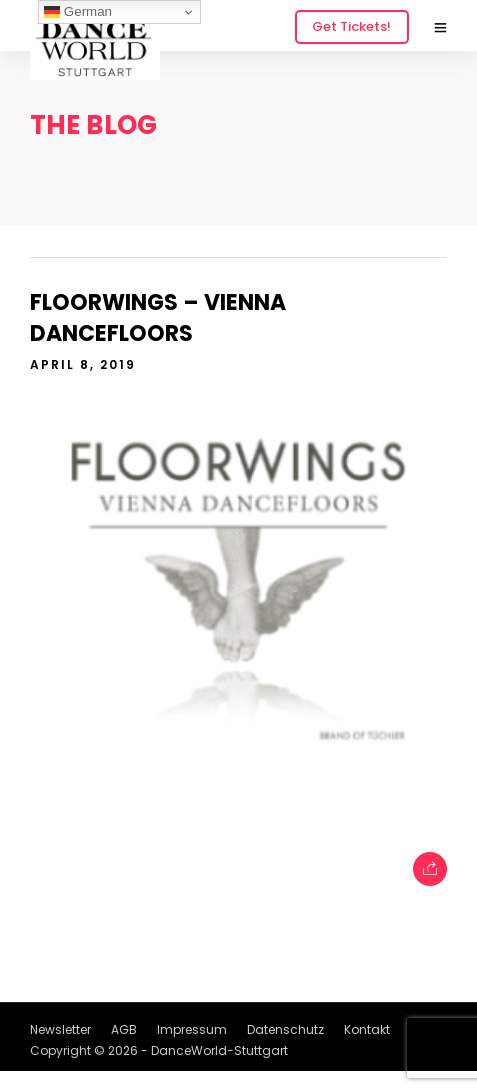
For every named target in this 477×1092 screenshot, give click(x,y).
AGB (124, 1029)
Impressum (192, 1029)
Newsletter (60, 1029)
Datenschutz (285, 1029)
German (78, 12)
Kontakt (367, 1029)
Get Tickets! (351, 26)
